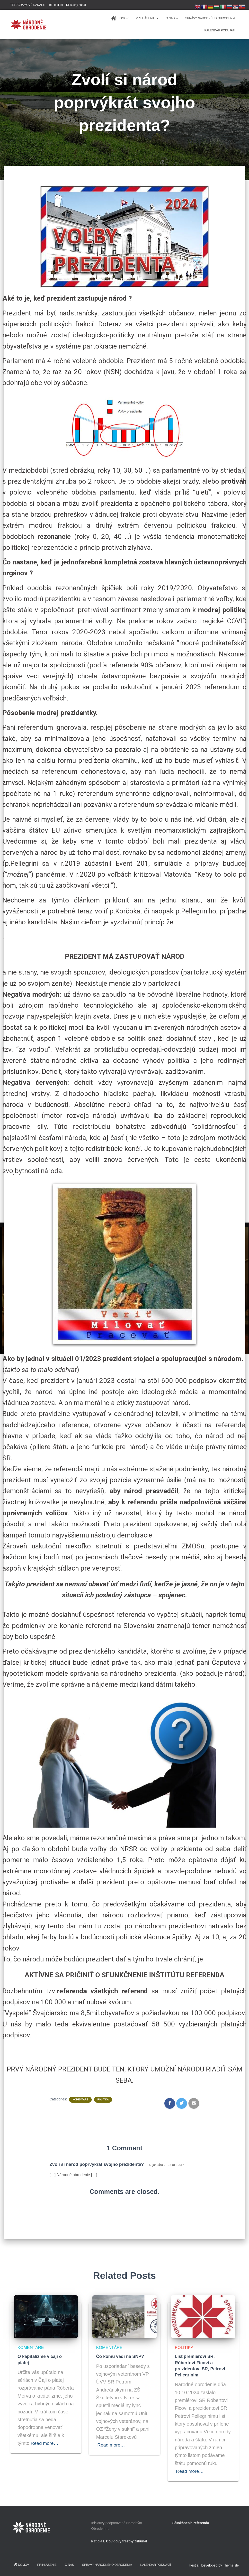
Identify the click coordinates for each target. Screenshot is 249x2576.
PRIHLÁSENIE (147, 18)
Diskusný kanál (76, 5)
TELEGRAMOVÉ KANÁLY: (27, 5)
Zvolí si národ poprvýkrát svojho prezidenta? (97, 2164)
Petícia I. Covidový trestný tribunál (119, 2541)
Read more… (45, 2443)
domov (119, 18)
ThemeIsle (231, 2565)
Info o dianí (55, 5)
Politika (103, 2099)
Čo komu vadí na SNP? (120, 2356)
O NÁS (172, 18)
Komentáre (80, 2099)
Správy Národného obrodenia (210, 18)
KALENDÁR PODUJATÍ (220, 30)
